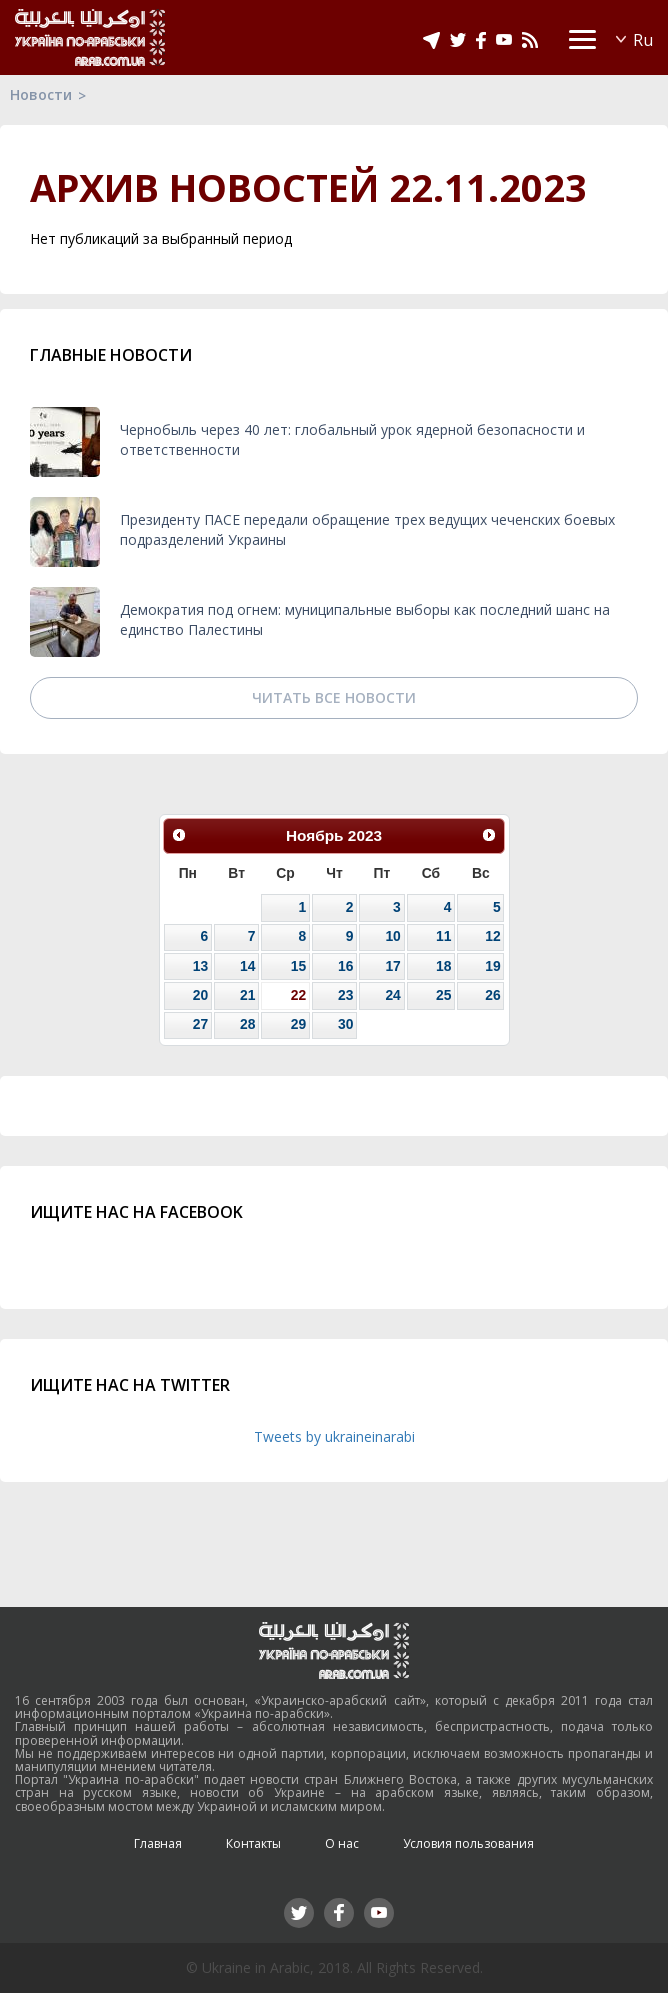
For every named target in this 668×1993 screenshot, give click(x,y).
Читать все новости (334, 697)
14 (247, 966)
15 (298, 966)
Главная (158, 1843)
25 (443, 995)
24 (392, 995)
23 (345, 995)
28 (247, 1024)
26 (492, 995)
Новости (41, 94)
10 (392, 936)
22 (298, 995)
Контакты (253, 1843)
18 (443, 966)
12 (492, 936)
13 (200, 966)
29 (298, 1024)
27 (200, 1024)
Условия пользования (468, 1843)
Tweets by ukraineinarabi (334, 1436)
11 (443, 936)
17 (392, 966)
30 (345, 1024)
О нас (342, 1843)
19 (492, 966)
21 (247, 995)
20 (200, 995)
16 (345, 966)
